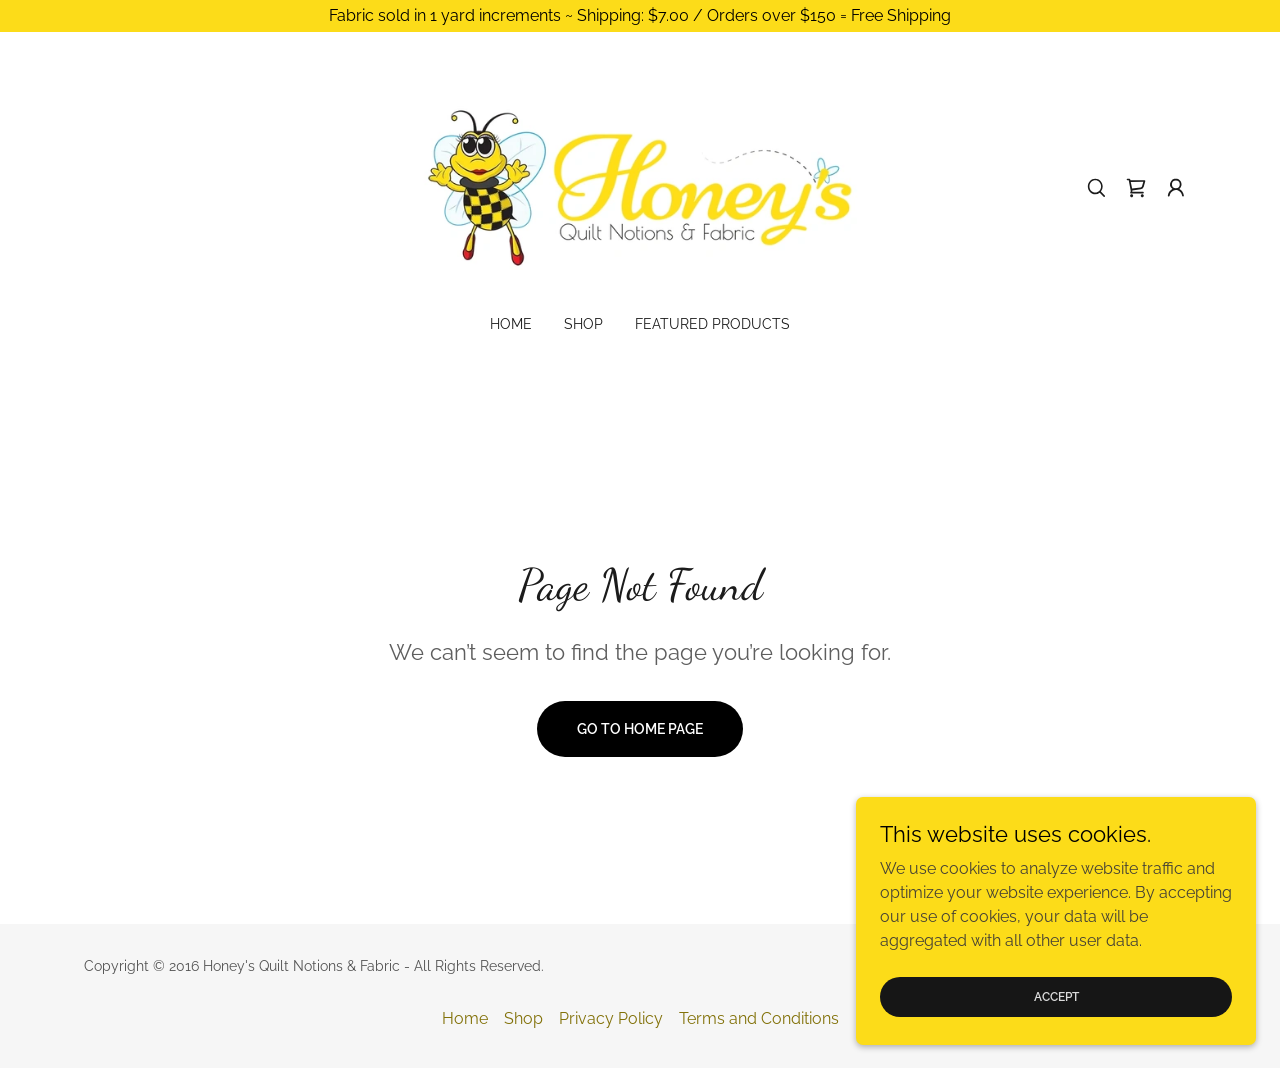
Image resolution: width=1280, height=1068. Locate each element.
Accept (1056, 996)
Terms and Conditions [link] (759, 1018)
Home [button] (465, 1018)
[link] (640, 186)
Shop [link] (583, 324)
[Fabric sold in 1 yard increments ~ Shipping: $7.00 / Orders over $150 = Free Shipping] (640, 16)
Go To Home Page (640, 729)
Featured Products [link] (712, 324)
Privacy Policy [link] (611, 1018)
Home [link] (511, 324)
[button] (1176, 188)
